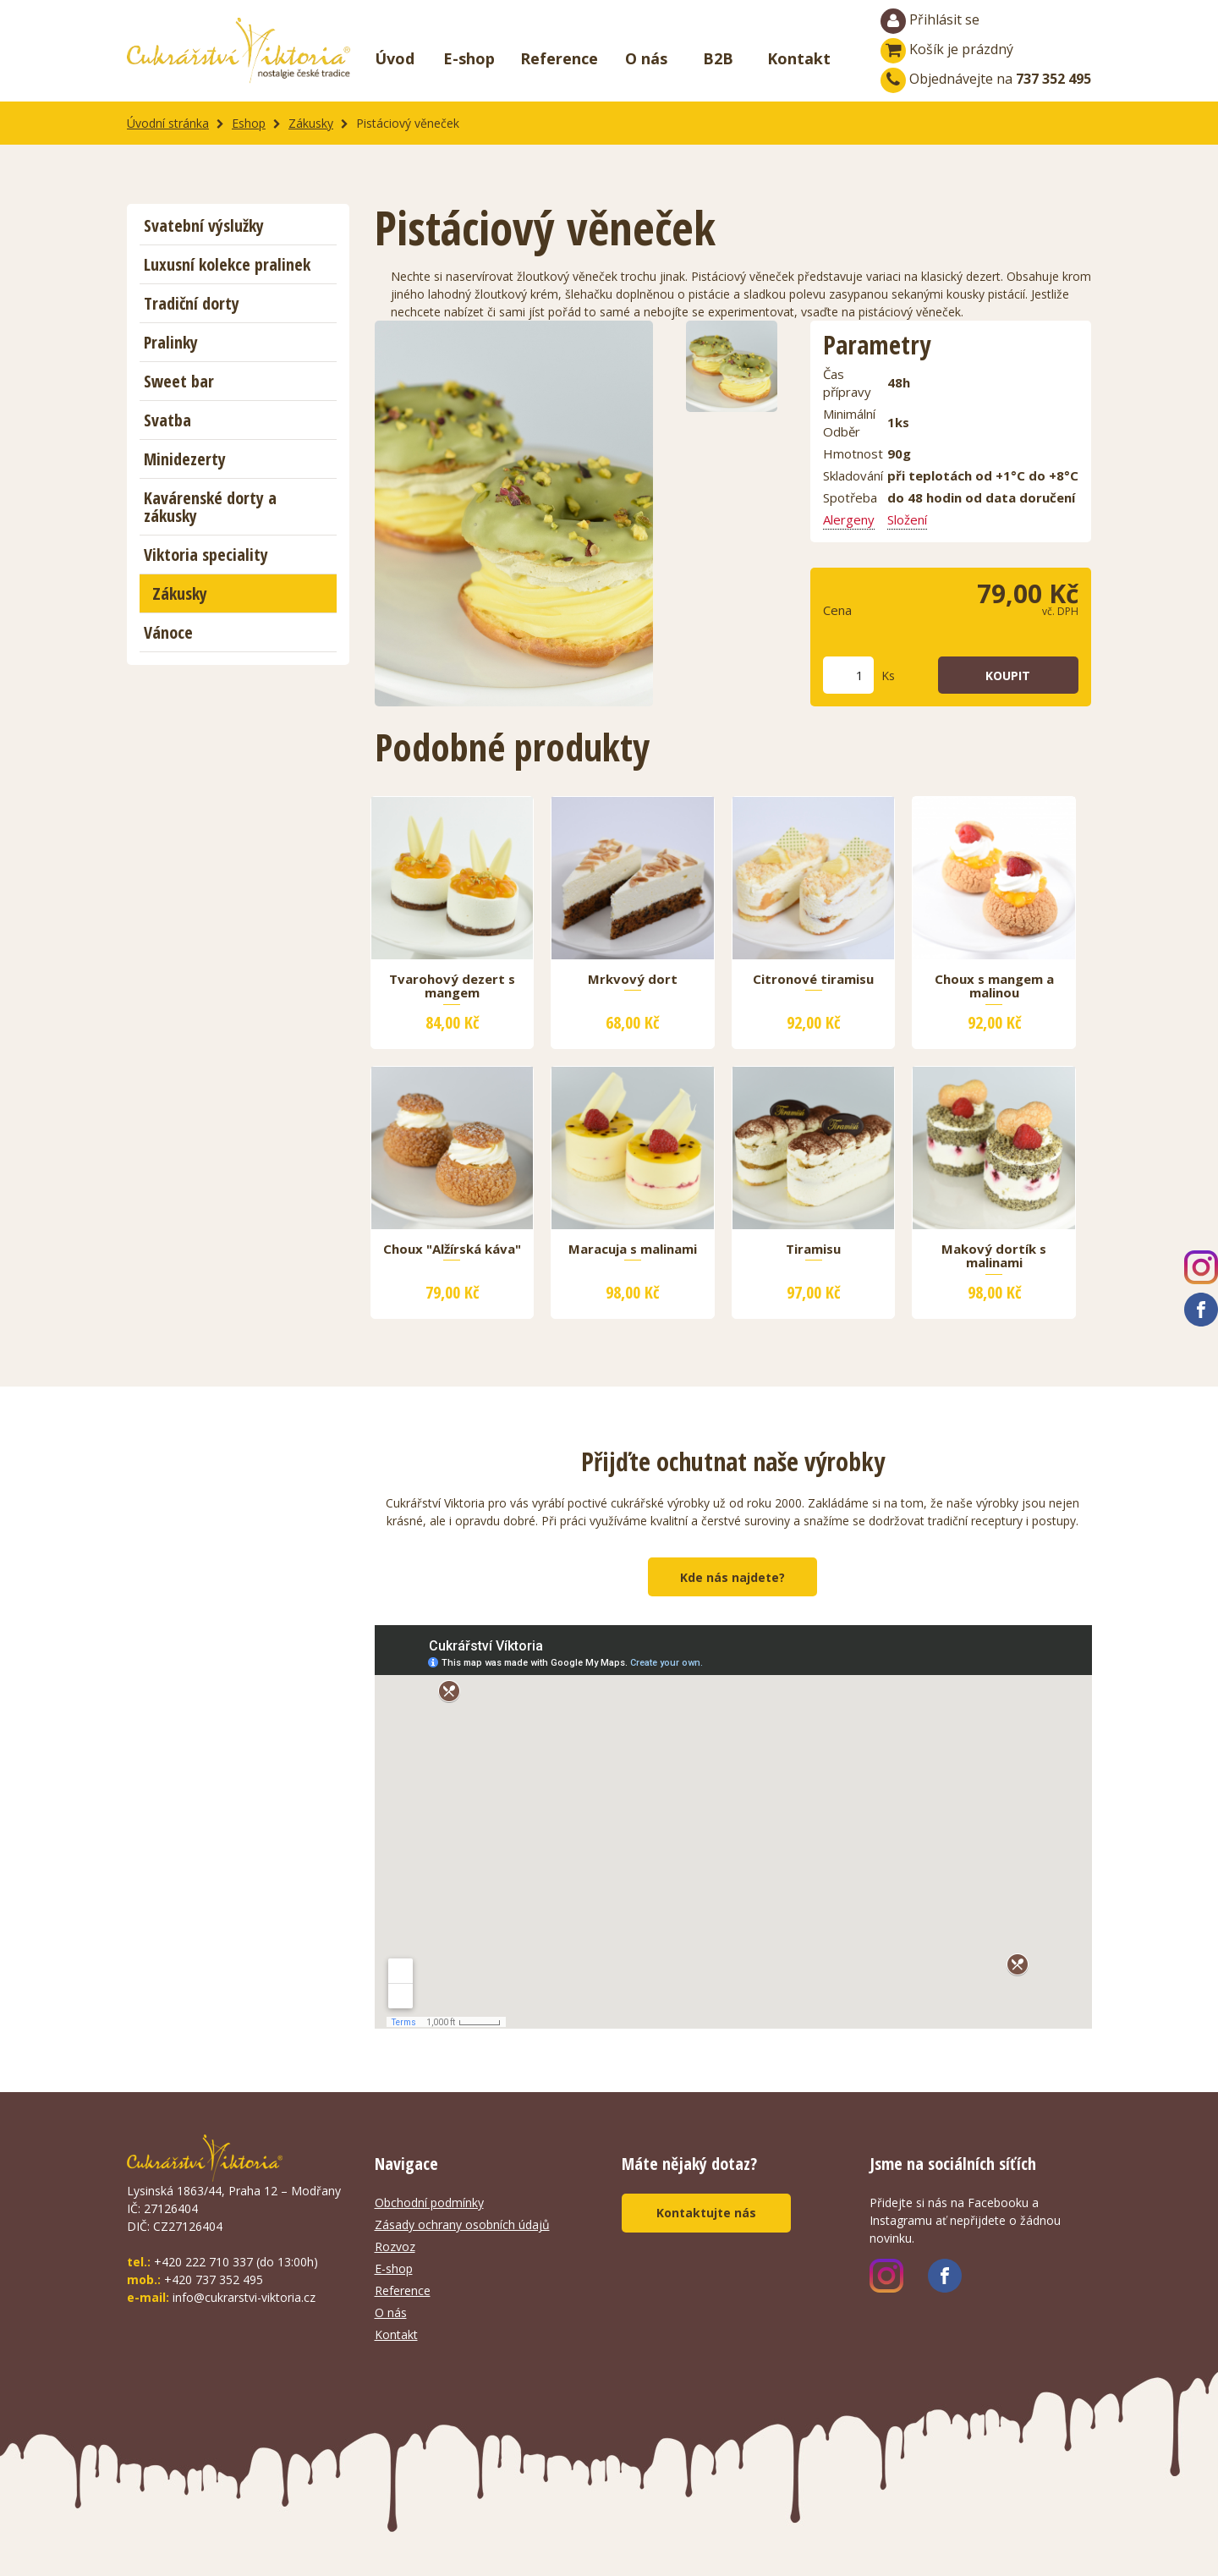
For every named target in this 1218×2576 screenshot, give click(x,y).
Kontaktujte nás (706, 2213)
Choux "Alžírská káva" (452, 1249)
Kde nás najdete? (732, 1577)
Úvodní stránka (168, 123)
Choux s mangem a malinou (994, 986)
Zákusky (310, 123)
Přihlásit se (930, 21)
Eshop (249, 123)
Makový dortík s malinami (993, 1256)
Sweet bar (179, 381)
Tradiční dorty (191, 303)
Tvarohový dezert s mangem (452, 986)
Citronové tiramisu (813, 979)
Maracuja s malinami (632, 1249)
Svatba (167, 420)
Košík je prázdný (947, 49)
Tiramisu (813, 1249)
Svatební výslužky (204, 225)
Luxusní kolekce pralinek (227, 264)
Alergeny (849, 519)
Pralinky (171, 342)
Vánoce (168, 632)
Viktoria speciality (206, 554)
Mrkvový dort (633, 979)
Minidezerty (185, 459)
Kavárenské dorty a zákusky (210, 506)
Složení (907, 519)
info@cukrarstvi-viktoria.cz (244, 2297)
